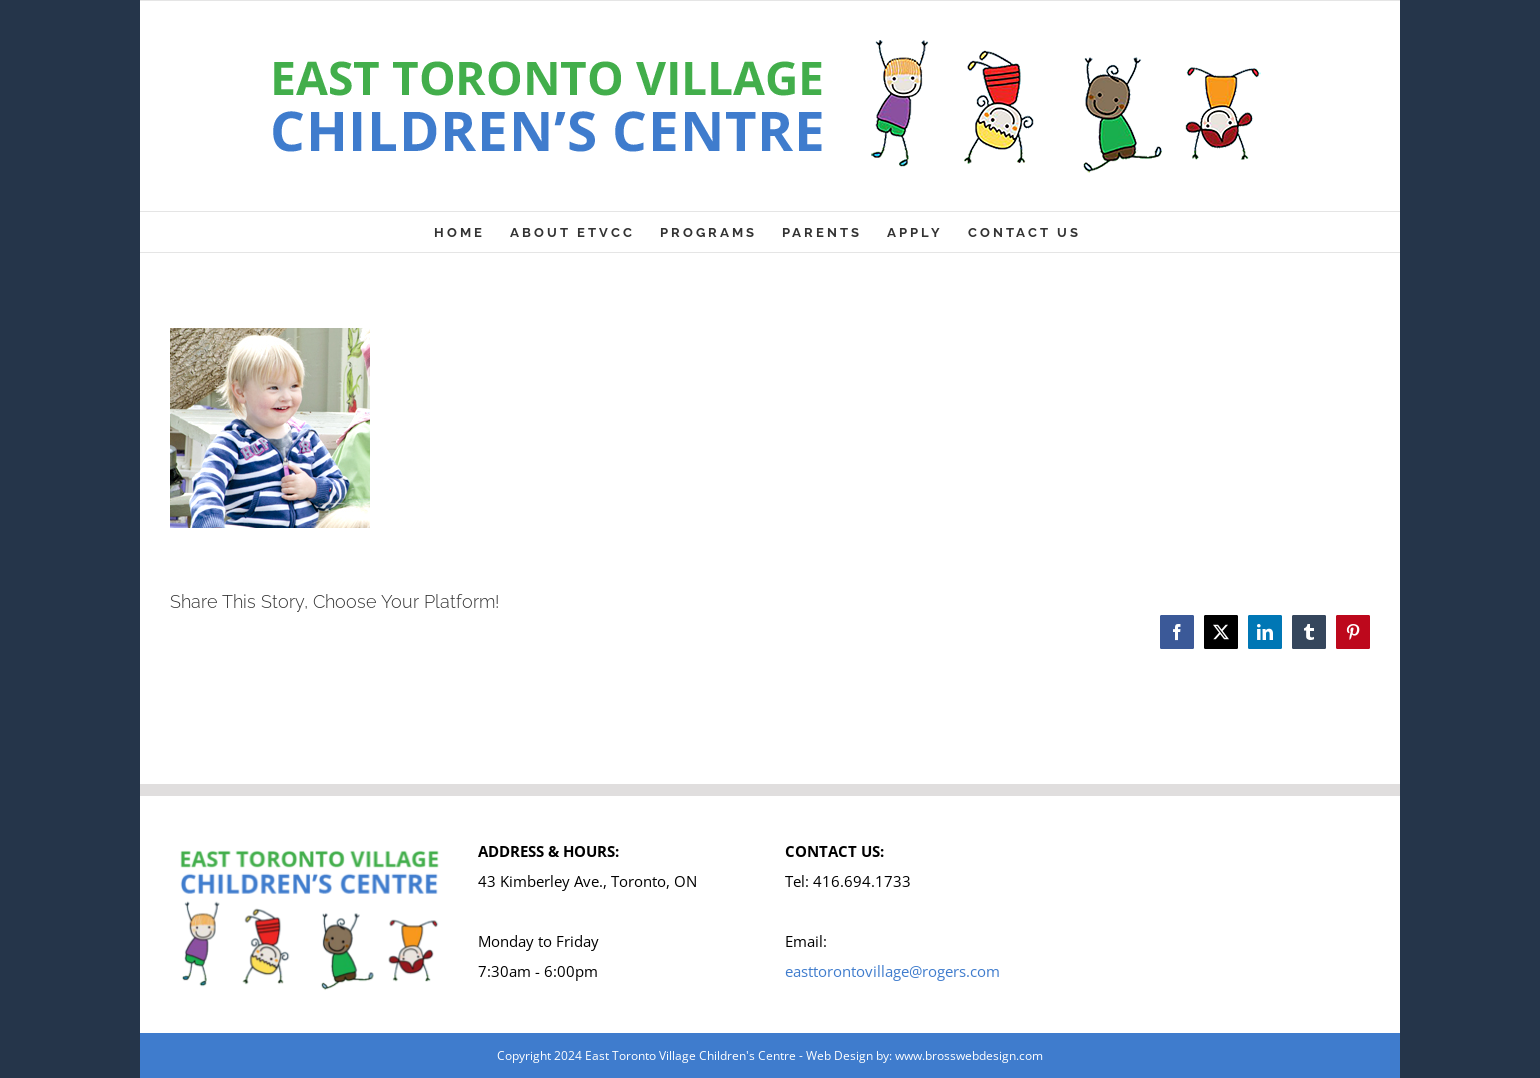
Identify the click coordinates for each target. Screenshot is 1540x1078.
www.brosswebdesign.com (969, 1055)
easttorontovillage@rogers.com (892, 971)
